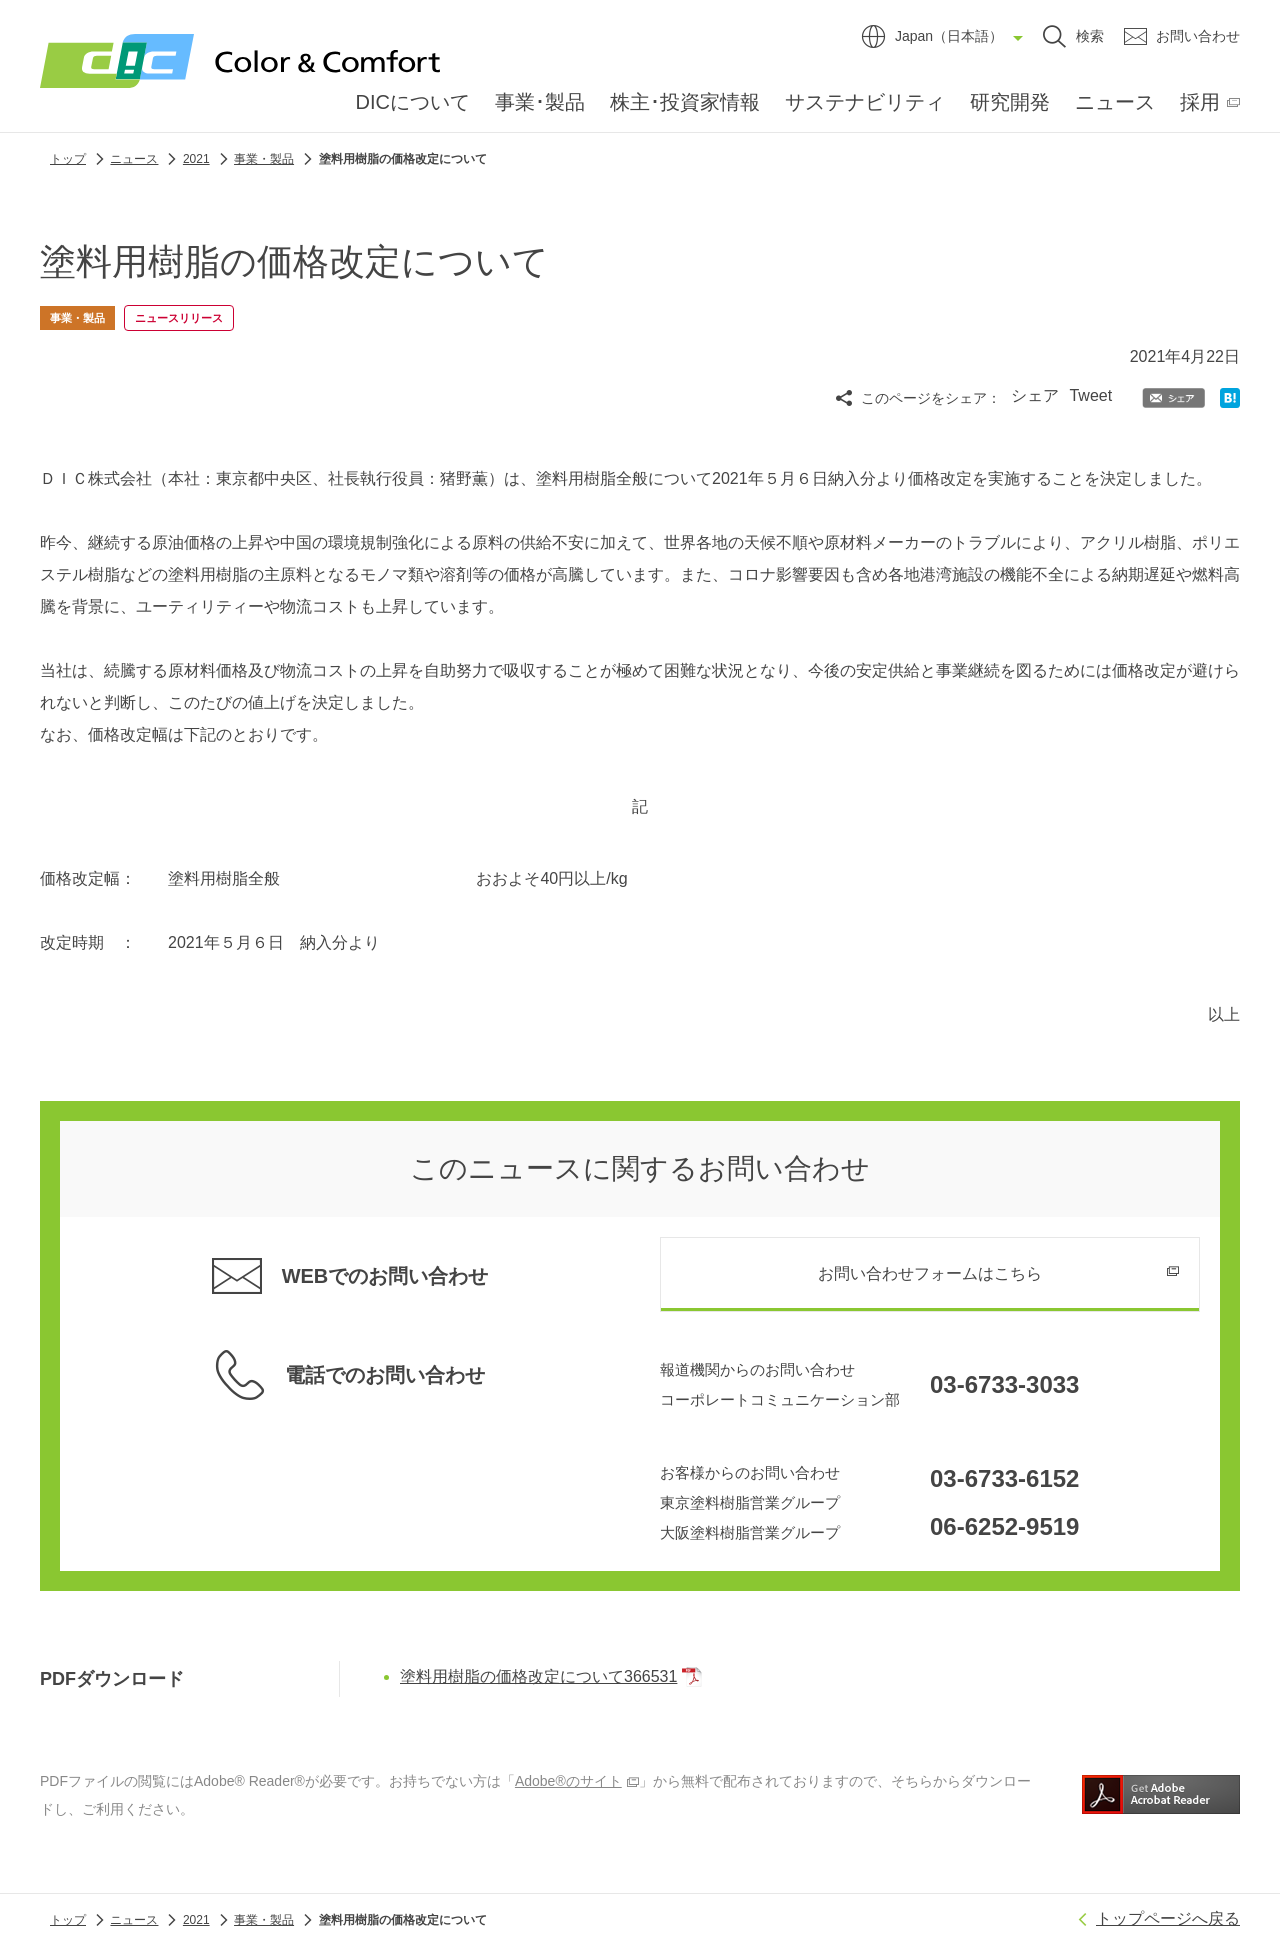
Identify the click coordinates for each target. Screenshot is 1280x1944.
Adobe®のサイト (577, 1779)
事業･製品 (540, 102)
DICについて (413, 102)
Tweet (1090, 395)
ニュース (1115, 102)
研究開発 (1010, 102)
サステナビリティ (865, 102)
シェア (1035, 395)
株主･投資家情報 (685, 102)
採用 (1200, 102)
